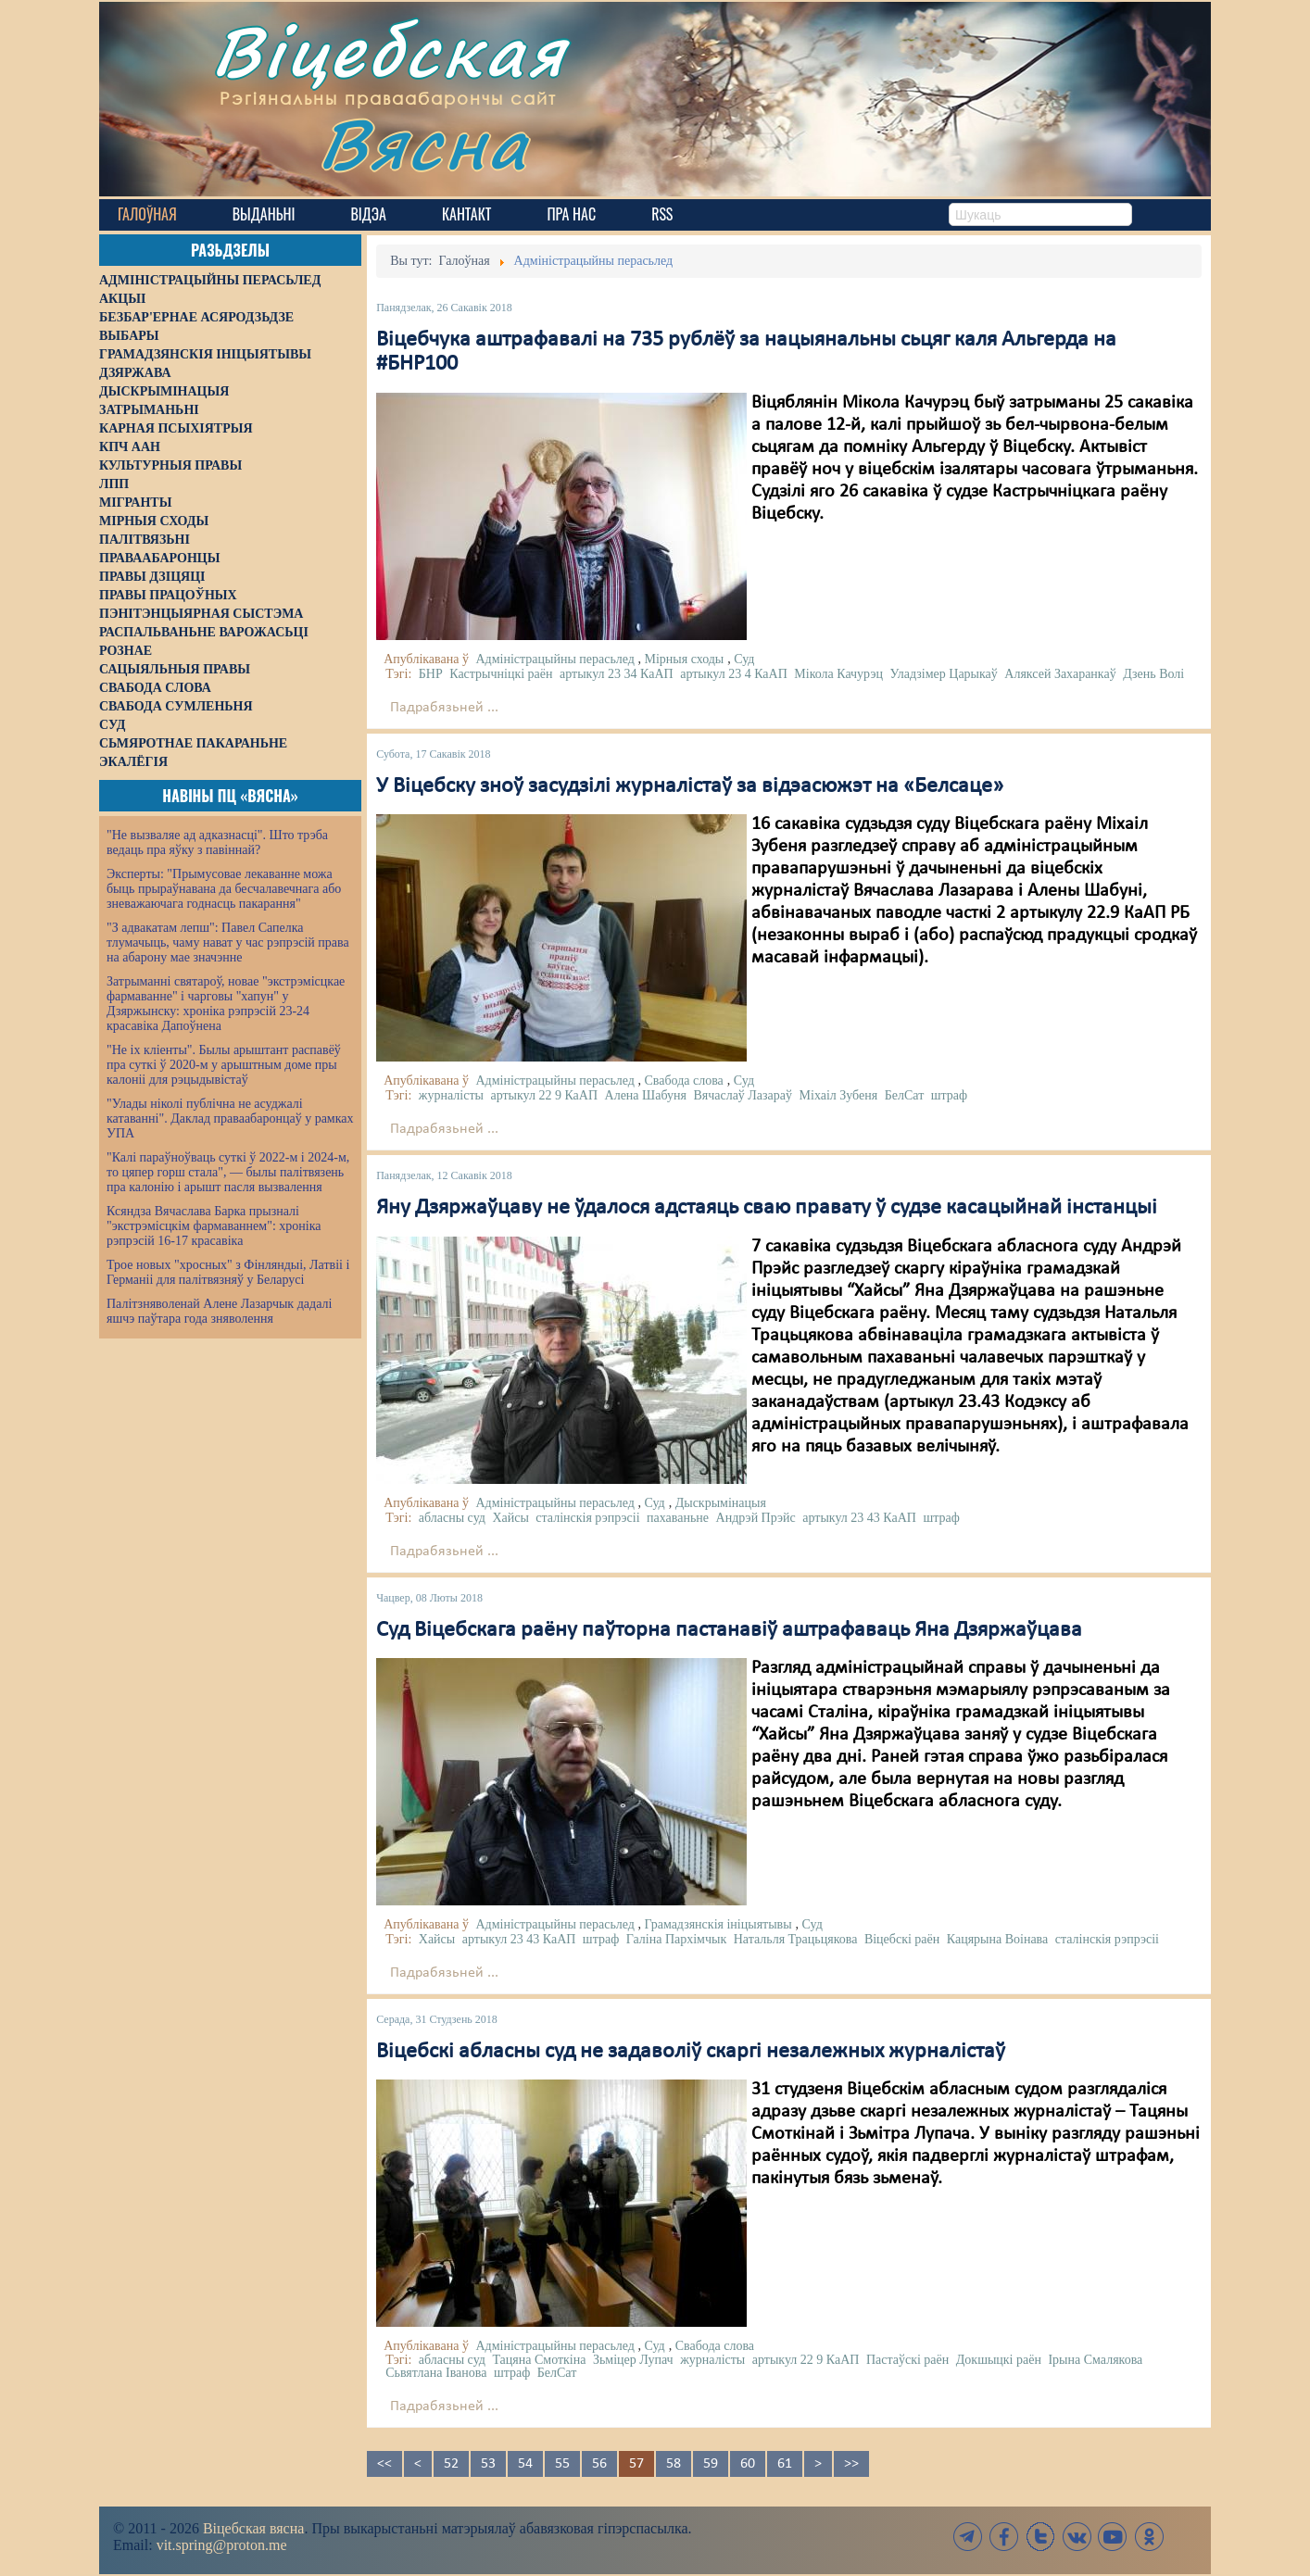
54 (525, 2464)
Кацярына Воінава (997, 1939)
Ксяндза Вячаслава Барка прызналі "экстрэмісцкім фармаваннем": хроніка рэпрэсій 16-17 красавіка (214, 1226)
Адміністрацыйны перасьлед (555, 659)
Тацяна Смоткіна (539, 2360)
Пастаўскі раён (907, 2360)
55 (562, 2464)
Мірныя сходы (684, 659)
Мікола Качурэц (838, 674)
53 (488, 2464)
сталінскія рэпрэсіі (587, 1518)
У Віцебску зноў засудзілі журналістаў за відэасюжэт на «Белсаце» (689, 786)
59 (710, 2464)
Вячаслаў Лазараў (742, 1095)
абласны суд (452, 1518)
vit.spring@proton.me (222, 2545)
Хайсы (510, 1518)
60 (747, 2464)
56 (599, 2464)
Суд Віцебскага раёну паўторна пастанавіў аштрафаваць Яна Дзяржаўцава (729, 1630)
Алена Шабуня (645, 1095)
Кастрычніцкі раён (500, 674)
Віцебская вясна (253, 2528)
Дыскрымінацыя (720, 1503)
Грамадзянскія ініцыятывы (717, 1924)
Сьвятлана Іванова (435, 2373)
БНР (431, 674)
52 (451, 2464)
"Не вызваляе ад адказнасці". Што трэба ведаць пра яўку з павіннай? (217, 842)
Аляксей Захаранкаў (1059, 674)
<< (384, 2464)
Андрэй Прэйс (756, 1518)
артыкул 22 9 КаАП (544, 1095)
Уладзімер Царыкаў (943, 674)
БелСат (905, 1095)
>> (851, 2464)
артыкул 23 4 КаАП (733, 674)
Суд (744, 659)
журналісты (451, 1095)
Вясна (424, 143)
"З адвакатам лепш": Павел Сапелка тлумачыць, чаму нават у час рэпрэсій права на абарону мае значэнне (228, 942)
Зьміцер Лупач (633, 2360)
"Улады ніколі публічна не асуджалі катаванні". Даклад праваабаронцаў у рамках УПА (230, 1118)
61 (784, 2464)
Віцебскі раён (901, 1939)
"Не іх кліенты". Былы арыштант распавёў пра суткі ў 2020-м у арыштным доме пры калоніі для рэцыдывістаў (224, 1065)
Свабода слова (683, 1080)
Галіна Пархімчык (676, 1939)
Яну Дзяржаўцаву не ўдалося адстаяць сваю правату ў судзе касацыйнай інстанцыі (766, 1208)
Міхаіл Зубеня (839, 1095)
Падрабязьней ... (444, 707)
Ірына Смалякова (1095, 2360)
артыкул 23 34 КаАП (617, 674)
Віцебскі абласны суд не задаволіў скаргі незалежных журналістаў (690, 2052)
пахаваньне (678, 1518)
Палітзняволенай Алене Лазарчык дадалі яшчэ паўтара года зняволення (219, 1311)
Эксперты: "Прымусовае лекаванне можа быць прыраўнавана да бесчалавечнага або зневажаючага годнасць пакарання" (224, 889)
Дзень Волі (1153, 674)
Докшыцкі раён (998, 2360)
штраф (949, 1095)
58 (673, 2464)
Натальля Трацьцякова (796, 1939)
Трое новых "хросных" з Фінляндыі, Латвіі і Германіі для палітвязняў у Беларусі (228, 1272)
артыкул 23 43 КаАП (859, 1518)
